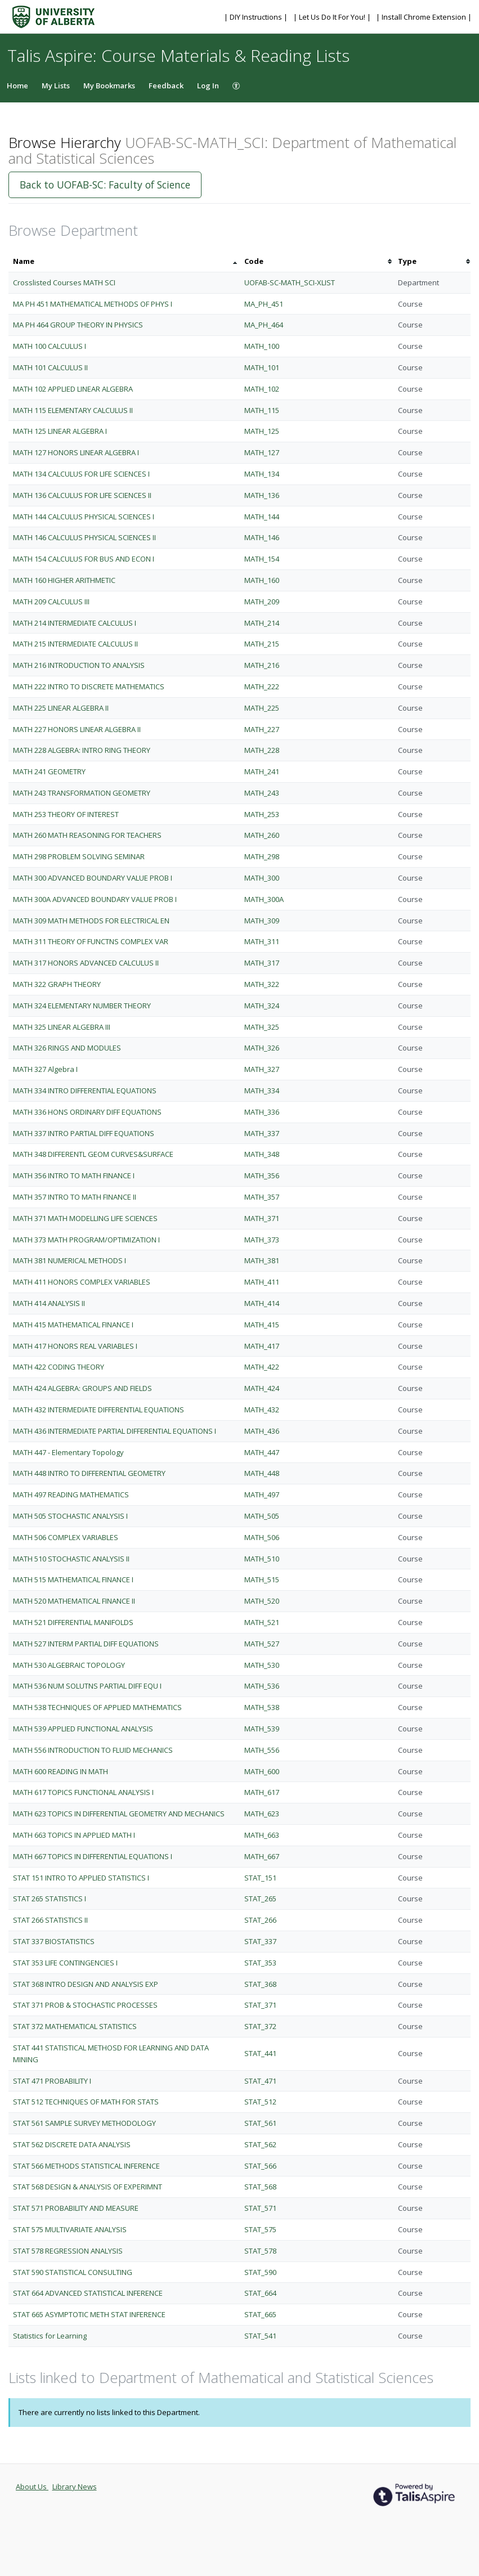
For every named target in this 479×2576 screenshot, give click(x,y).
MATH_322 (261, 984)
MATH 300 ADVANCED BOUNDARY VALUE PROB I (92, 878)
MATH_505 (261, 1516)
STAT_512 (260, 2102)
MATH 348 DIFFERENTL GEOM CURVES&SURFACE (93, 1154)
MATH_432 (261, 1409)
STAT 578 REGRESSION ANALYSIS (68, 2251)
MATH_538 (261, 1707)
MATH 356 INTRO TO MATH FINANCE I (74, 1175)
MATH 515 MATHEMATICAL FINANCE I (73, 1579)
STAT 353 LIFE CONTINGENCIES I (65, 1963)
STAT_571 (260, 2208)
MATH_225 (261, 708)
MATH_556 (261, 1750)
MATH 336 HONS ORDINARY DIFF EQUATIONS (87, 1112)
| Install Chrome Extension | (424, 17)
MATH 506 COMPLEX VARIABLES (65, 1537)
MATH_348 (261, 1154)
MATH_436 (261, 1431)
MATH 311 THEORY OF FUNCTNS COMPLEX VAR (90, 941)
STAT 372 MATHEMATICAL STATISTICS (75, 2026)
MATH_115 (261, 410)
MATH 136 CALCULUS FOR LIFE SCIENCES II (82, 495)
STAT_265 (260, 1898)
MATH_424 (261, 1388)
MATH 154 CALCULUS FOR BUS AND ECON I (83, 559)
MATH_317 (261, 963)
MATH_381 (261, 1260)
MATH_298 (261, 856)
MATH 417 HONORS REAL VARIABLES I (75, 1346)
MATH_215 (261, 644)
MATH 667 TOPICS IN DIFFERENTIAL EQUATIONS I (92, 1856)
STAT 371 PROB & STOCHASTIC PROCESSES (85, 2005)
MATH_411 (261, 1282)
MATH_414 (261, 1303)
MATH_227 (261, 729)
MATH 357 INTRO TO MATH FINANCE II (74, 1197)
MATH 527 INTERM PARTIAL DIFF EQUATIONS (86, 1644)
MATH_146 (261, 537)
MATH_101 (261, 367)
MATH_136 (261, 495)
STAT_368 (260, 1984)
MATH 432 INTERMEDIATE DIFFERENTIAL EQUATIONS (98, 1409)
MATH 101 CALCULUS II (50, 367)
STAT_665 (260, 2314)
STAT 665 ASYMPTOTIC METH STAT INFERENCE (89, 2314)
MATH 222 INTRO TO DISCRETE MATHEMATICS (88, 686)
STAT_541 (260, 2336)
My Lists (56, 85)
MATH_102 (261, 389)
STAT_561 (260, 2123)
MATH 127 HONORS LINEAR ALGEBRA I (76, 452)
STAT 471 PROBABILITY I (52, 2081)
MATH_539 (261, 1729)
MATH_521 (261, 1622)
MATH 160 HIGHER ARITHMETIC (64, 580)
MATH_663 (261, 1835)
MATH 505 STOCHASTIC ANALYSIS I (70, 1516)
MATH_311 (261, 941)
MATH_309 (261, 920)
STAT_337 (260, 1941)
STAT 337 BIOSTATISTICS (54, 1941)
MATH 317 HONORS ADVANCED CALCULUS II (86, 963)
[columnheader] (124, 261)
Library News (74, 2486)
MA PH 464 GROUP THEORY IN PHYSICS (78, 325)
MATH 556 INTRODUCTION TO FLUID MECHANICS (93, 1750)
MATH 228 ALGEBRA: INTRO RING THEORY (81, 750)
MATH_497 (261, 1494)
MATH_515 (261, 1579)
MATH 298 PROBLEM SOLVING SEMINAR (79, 856)
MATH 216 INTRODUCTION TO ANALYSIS (79, 665)
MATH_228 (261, 750)
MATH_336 (261, 1112)
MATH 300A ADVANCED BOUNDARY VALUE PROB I (95, 899)
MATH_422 (261, 1367)
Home (17, 85)
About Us (32, 2486)
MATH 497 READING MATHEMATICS (71, 1494)
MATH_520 (261, 1601)
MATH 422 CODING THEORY (58, 1367)
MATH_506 (261, 1537)
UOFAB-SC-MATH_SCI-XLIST (289, 282)
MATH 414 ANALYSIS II (49, 1303)
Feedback (166, 85)
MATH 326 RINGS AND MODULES (67, 1048)
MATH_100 (261, 346)
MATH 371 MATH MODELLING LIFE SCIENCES (85, 1218)
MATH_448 (261, 1473)
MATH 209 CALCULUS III (51, 601)
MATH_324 (261, 1005)
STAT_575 (260, 2229)
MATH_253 (261, 814)
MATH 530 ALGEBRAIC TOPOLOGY (69, 1665)
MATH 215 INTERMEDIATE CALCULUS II (75, 644)
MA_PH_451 (263, 304)
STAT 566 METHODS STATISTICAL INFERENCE (86, 2166)
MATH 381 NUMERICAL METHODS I (69, 1260)
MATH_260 (261, 835)
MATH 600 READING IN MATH (60, 1771)
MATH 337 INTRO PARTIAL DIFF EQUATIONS (83, 1133)
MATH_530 (261, 1665)
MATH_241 (261, 771)
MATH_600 (261, 1771)
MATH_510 (261, 1559)
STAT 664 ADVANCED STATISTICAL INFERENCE (88, 2293)
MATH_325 (261, 1027)
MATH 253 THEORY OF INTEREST (66, 814)
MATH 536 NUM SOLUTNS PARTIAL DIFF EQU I (87, 1686)
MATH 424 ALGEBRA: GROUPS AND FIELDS (82, 1388)
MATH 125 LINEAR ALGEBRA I (60, 431)
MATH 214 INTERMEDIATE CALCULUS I (74, 623)
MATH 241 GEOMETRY (49, 771)
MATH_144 (261, 516)
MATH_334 (261, 1090)
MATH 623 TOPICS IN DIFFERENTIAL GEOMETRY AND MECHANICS (119, 1813)
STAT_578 (260, 2251)
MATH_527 (261, 1644)
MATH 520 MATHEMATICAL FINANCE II (74, 1601)
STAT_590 (260, 2272)
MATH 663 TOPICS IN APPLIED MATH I (74, 1835)
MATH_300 (261, 878)
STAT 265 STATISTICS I (49, 1898)
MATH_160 (261, 580)
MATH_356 (261, 1175)
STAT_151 (260, 1878)
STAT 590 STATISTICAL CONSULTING (72, 2272)
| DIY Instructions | (256, 17)
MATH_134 (261, 474)
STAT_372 (260, 2026)
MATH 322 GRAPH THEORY (57, 984)
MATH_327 (261, 1069)
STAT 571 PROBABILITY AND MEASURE (75, 2208)
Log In (208, 85)
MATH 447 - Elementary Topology (68, 1452)
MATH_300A (264, 899)
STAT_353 (260, 1963)
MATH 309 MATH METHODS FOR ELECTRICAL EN (91, 920)
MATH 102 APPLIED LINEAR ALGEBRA (73, 389)
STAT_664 (260, 2293)
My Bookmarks (109, 85)
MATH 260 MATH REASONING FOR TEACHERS (87, 835)
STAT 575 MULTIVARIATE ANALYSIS (70, 2229)
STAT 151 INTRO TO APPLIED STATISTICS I (81, 1878)
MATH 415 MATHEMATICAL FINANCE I (73, 1325)
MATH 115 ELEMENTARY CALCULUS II (73, 410)
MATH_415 (261, 1325)
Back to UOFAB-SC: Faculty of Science (105, 184)
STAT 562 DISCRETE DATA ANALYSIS (72, 2144)
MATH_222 (261, 686)
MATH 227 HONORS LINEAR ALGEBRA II (77, 729)
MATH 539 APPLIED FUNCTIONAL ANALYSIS (83, 1729)
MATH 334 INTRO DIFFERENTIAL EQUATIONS (84, 1090)
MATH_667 (261, 1856)
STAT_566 (260, 2166)
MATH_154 (261, 559)
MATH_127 (261, 452)
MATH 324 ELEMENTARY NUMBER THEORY (82, 1005)
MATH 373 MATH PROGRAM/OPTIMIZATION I (86, 1240)
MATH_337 (261, 1133)
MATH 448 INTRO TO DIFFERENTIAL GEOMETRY (89, 1473)
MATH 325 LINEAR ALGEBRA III (61, 1027)
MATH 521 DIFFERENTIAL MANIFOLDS (73, 1622)
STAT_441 (260, 2053)
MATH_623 (261, 1813)
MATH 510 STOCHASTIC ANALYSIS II (71, 1559)
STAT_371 (260, 2005)
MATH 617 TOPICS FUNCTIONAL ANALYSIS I (83, 1792)
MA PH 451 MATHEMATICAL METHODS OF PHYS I (92, 304)
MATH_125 (261, 431)
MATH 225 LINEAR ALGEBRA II (61, 708)
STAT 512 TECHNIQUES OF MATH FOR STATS (86, 2102)
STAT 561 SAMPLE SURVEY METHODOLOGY (84, 2123)
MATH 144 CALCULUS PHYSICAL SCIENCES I (83, 516)
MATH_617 (261, 1792)
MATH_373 (261, 1240)
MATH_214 (261, 623)
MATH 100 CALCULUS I (49, 346)
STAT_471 (260, 2081)
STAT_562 (260, 2144)
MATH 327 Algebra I (45, 1069)
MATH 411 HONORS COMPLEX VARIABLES (81, 1282)
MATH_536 (261, 1686)
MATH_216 (261, 665)
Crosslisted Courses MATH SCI (64, 282)
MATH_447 (261, 1452)
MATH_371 (261, 1218)
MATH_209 (261, 601)
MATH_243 (261, 793)
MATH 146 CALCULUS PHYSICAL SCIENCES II (84, 537)
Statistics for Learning (50, 2336)
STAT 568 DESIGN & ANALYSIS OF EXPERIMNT (87, 2187)
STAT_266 (260, 1920)
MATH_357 (261, 1197)
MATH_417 (261, 1346)
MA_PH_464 (263, 325)
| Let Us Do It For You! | (333, 17)
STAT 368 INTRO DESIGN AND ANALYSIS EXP (85, 1984)
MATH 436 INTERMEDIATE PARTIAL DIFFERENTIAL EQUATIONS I (114, 1431)
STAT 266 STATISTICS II (50, 1920)
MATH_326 (261, 1048)
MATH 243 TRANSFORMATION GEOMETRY (81, 793)
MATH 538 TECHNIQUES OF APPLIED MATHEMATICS (97, 1707)
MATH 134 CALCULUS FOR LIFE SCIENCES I (81, 474)
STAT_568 (260, 2187)
